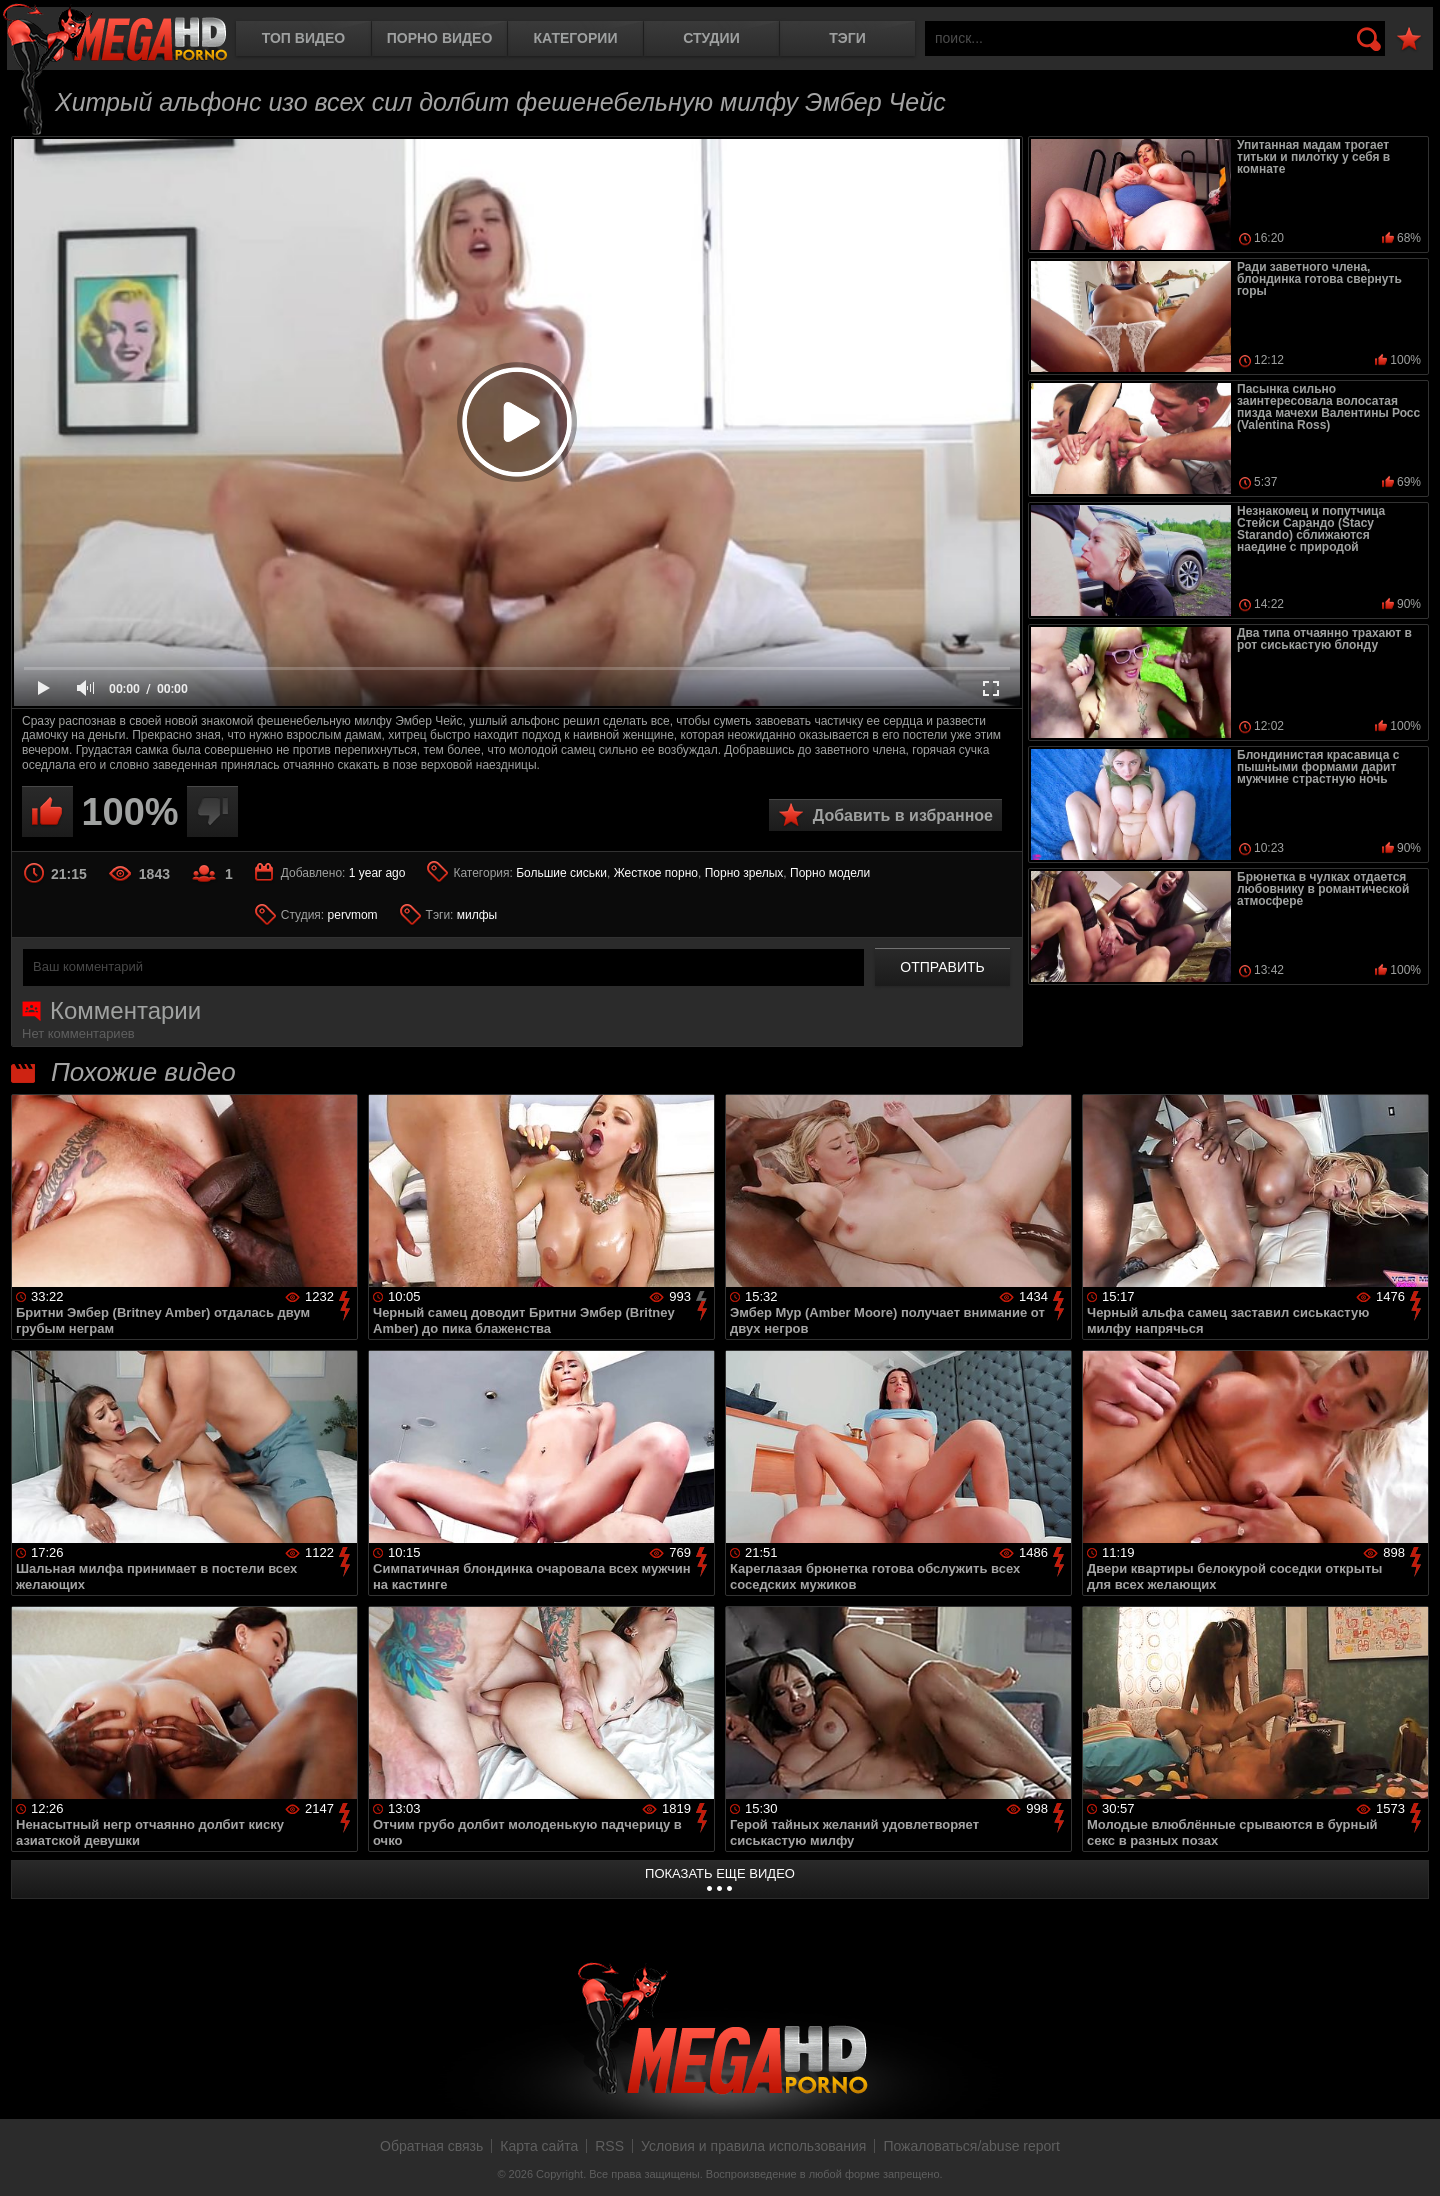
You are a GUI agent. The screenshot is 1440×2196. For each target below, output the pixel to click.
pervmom (353, 915)
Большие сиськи (561, 873)
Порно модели (830, 873)
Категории (576, 38)
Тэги (847, 38)
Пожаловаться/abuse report (971, 2146)
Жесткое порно (656, 873)
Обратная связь (431, 2146)
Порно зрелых (744, 873)
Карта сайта (539, 2146)
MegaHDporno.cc (115, 34)
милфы (477, 915)
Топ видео (303, 38)
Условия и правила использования (753, 2146)
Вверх (1410, 2159)
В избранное (1409, 39)
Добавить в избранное (903, 815)
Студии (711, 38)
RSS (609, 2146)
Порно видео (440, 38)
